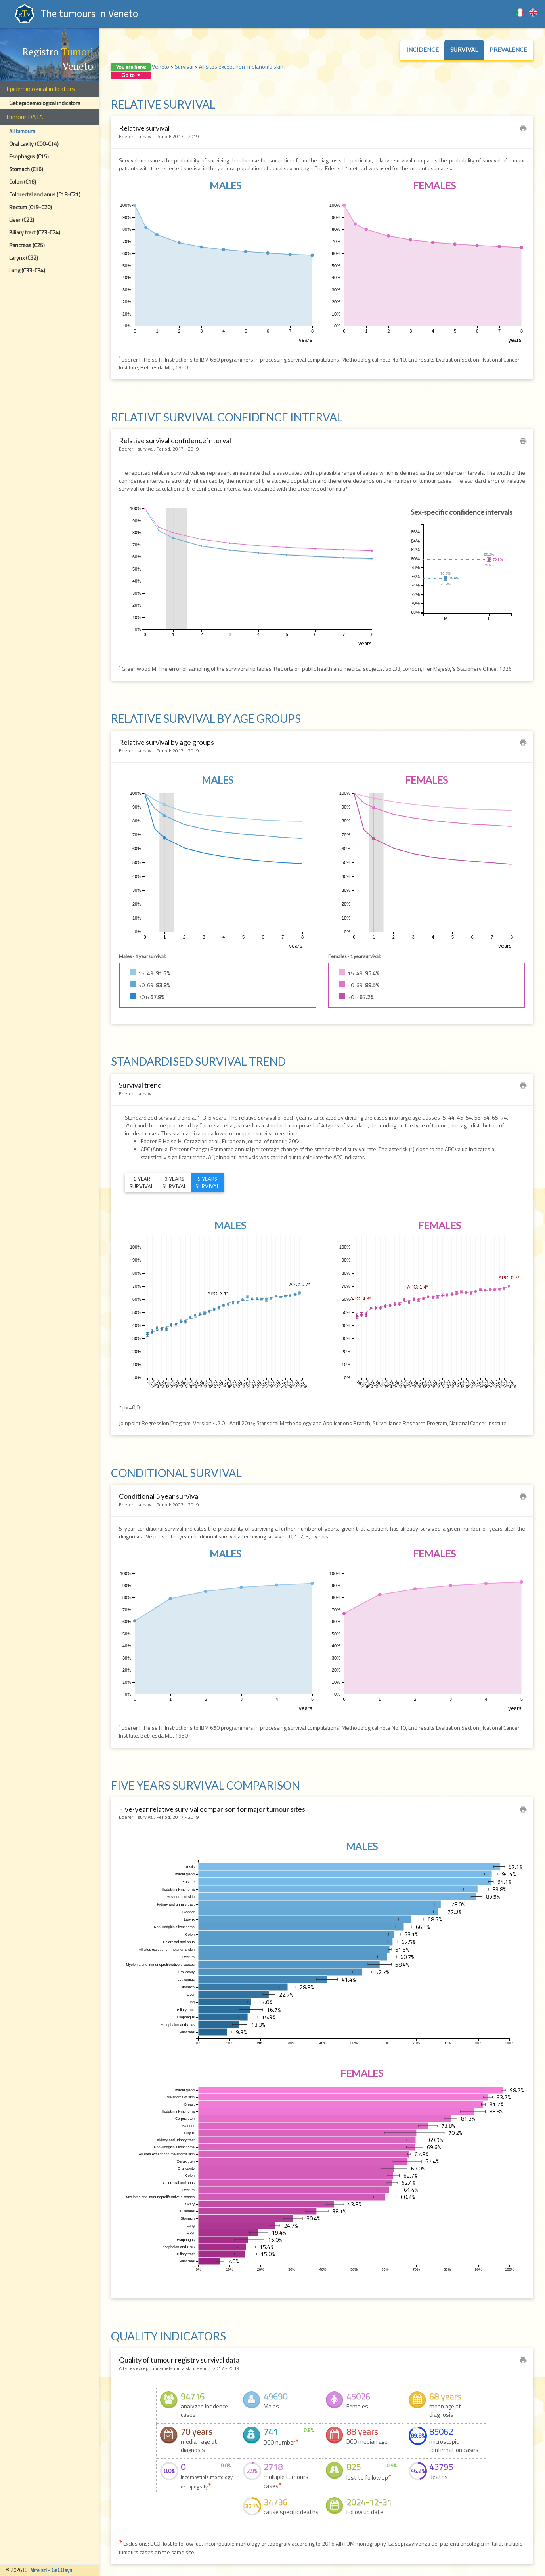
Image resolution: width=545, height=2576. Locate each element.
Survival (464, 49)
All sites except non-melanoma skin (241, 66)
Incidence (422, 49)
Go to (130, 75)
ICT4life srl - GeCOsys (47, 2570)
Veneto (160, 66)
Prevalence (508, 49)
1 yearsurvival (141, 1183)
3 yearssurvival (174, 1183)
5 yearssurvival (207, 1183)
